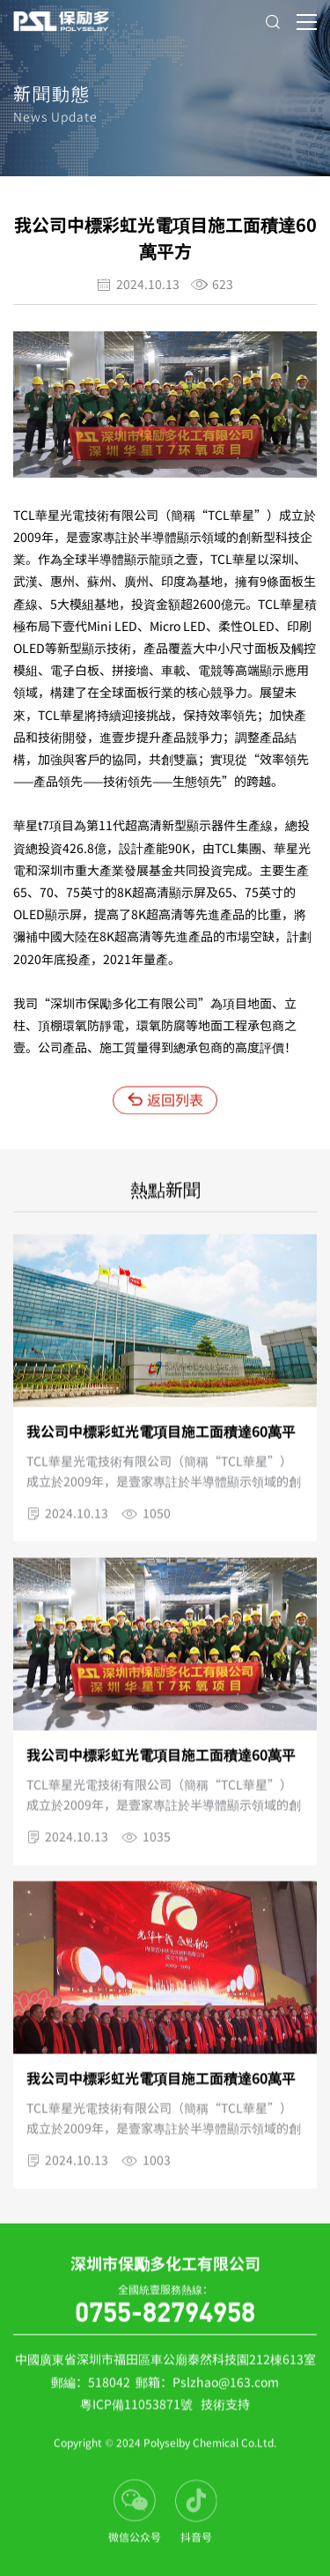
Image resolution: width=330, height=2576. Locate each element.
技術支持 (225, 2409)
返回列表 (165, 1104)
